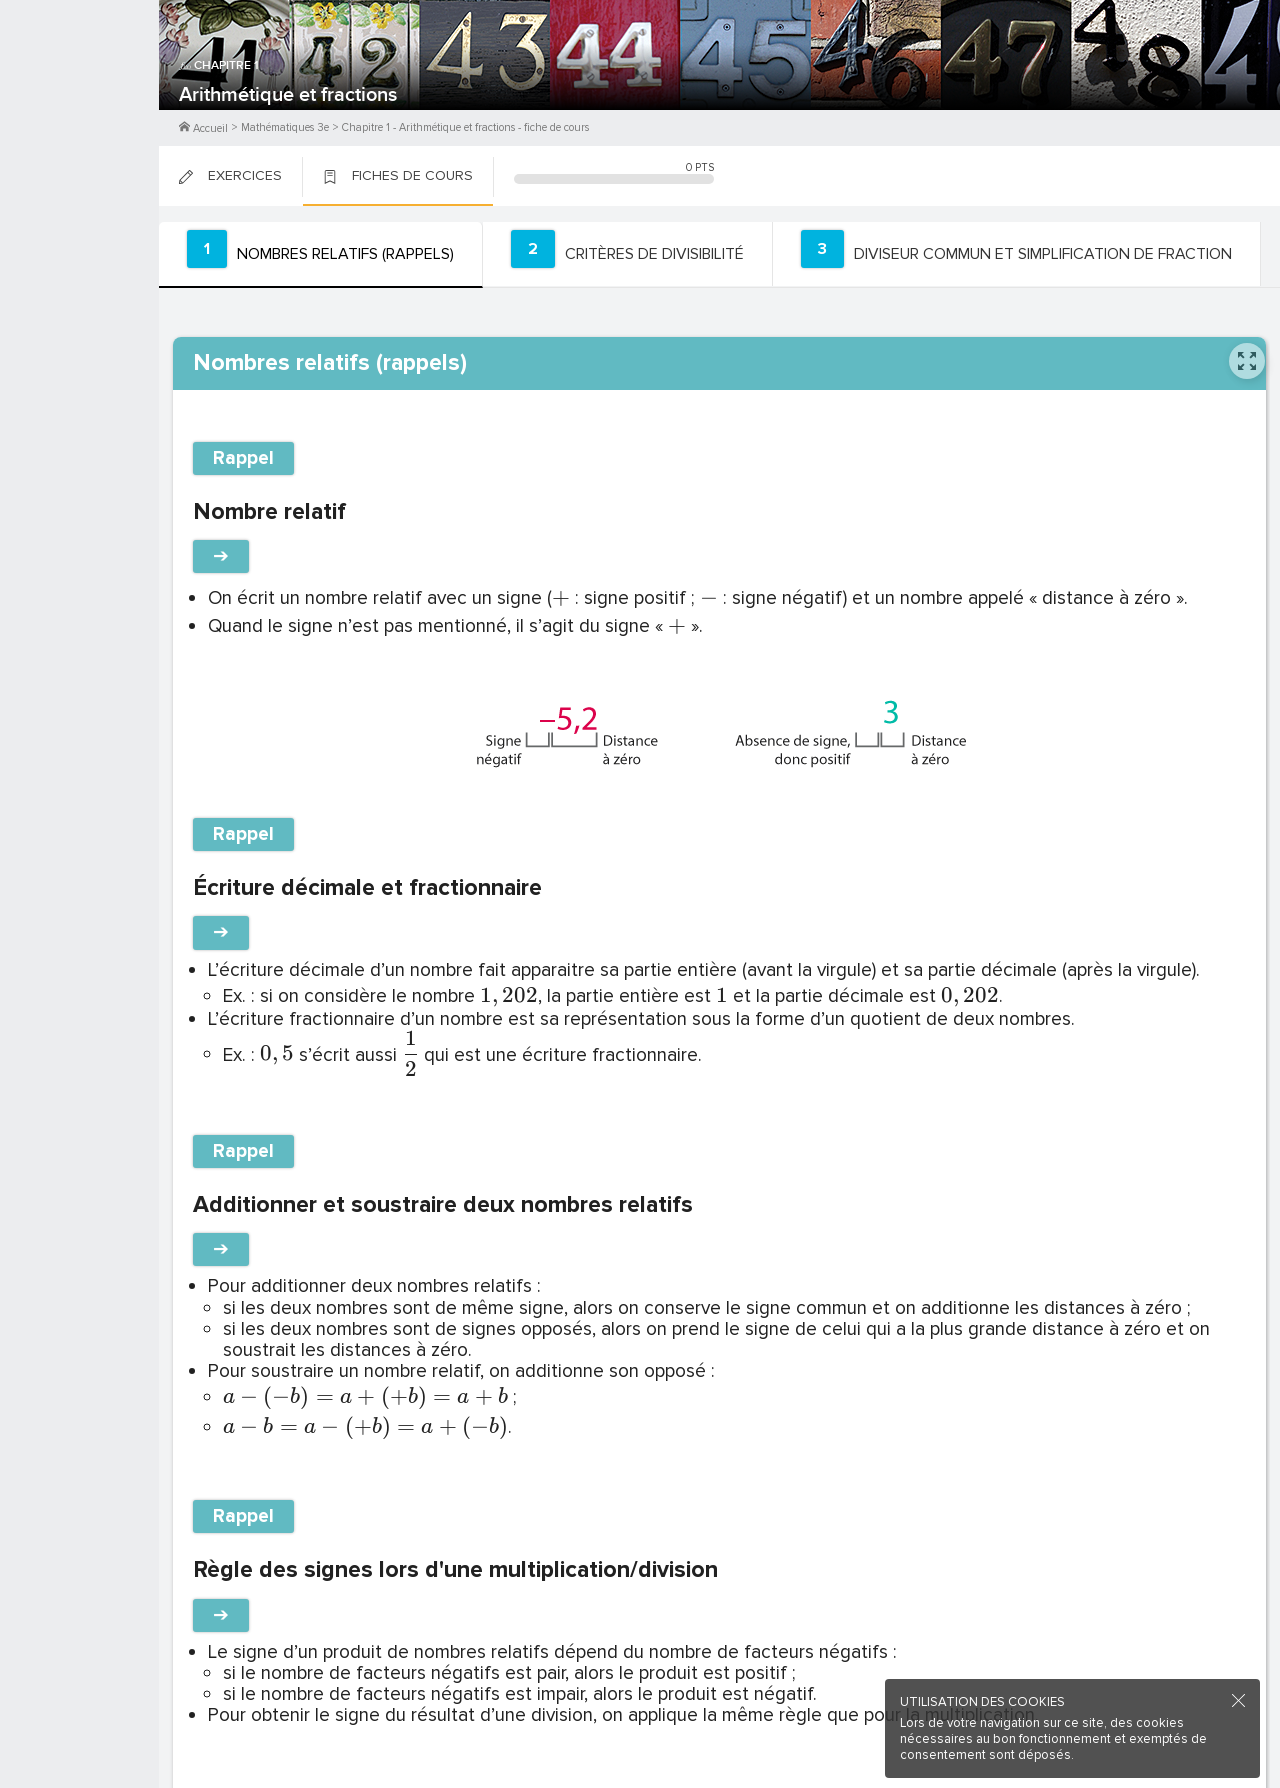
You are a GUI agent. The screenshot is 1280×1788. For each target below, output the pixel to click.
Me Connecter (79, 120)
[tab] (316, 254)
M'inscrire (80, 91)
